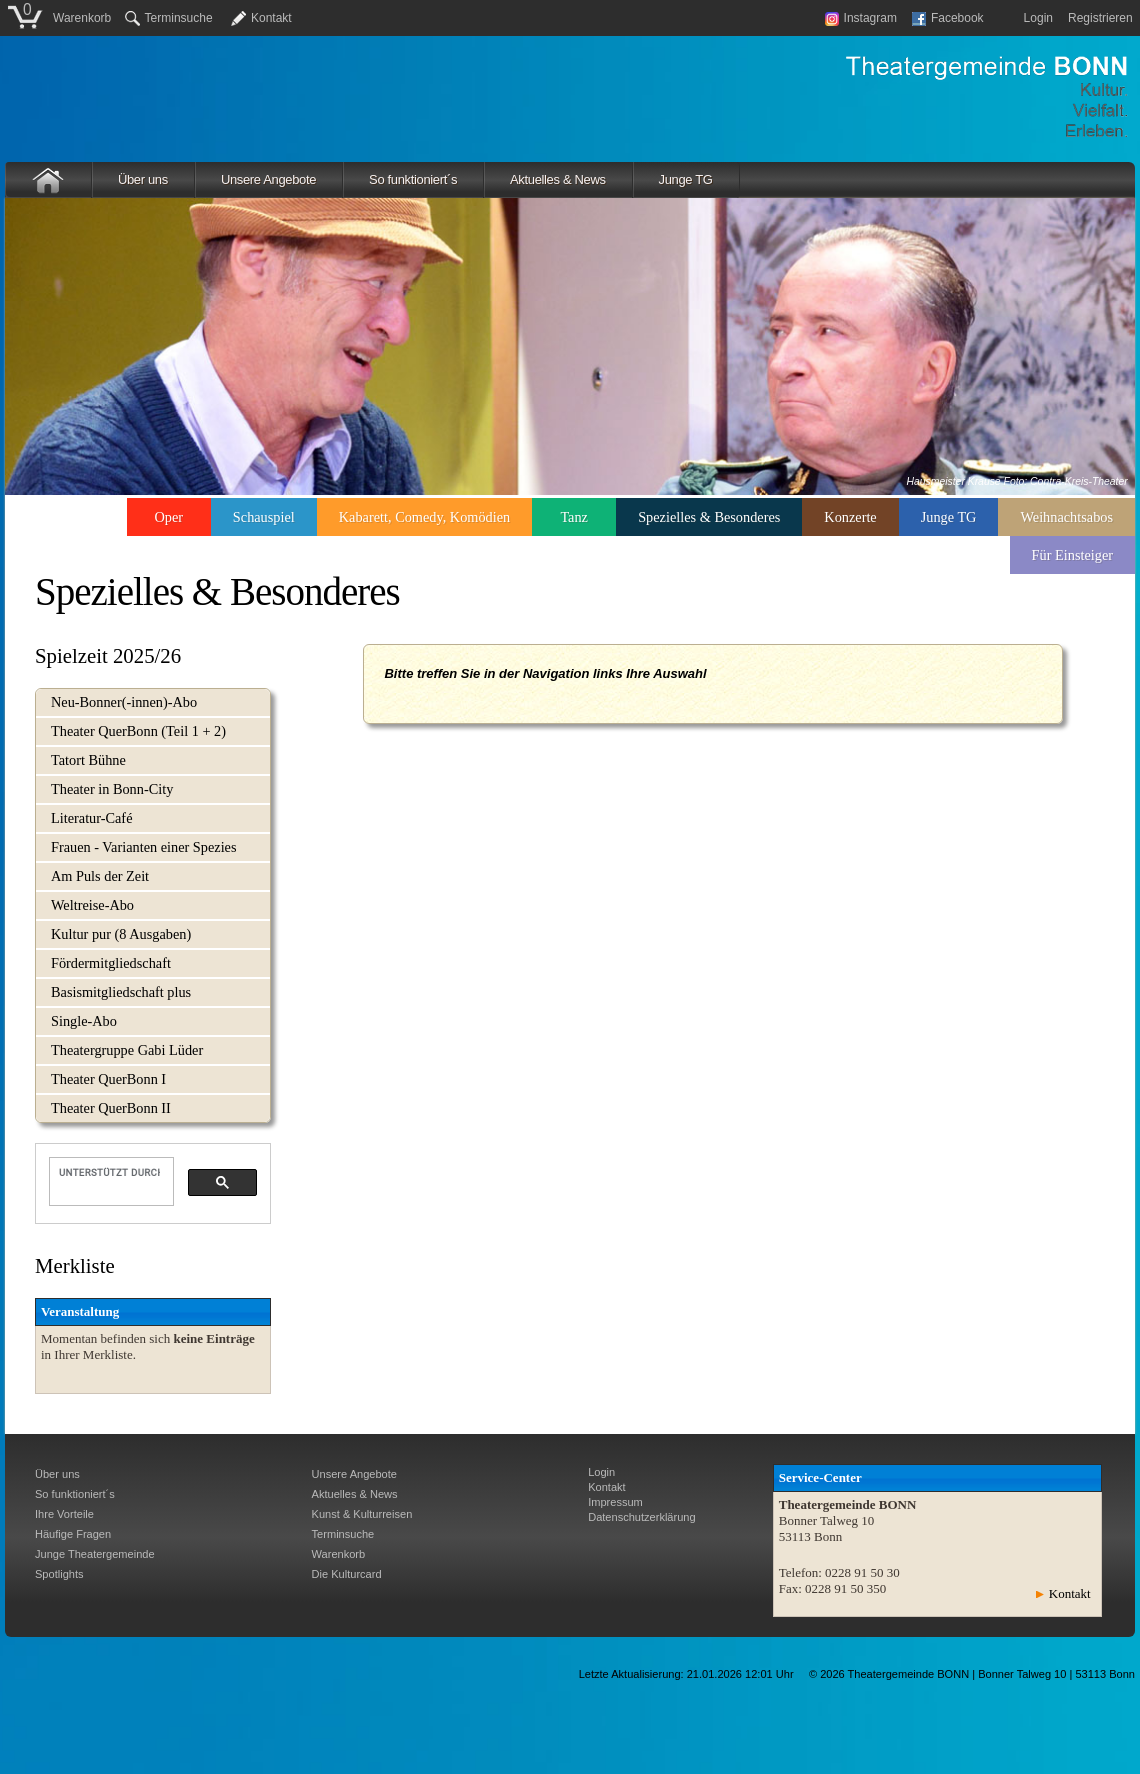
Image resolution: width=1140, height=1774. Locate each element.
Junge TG (686, 179)
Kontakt (271, 18)
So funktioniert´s (413, 179)
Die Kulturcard (347, 1574)
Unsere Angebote (268, 179)
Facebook (948, 18)
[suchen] (109, 1172)
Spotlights (59, 1574)
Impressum (615, 1502)
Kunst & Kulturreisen (362, 1514)
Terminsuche (169, 18)
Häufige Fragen (73, 1534)
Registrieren (1100, 18)
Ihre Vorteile (64, 1514)
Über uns (143, 179)
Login (1038, 18)
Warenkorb (82, 18)
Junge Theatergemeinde (95, 1554)
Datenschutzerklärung (641, 1517)
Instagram (861, 18)
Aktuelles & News (558, 179)
